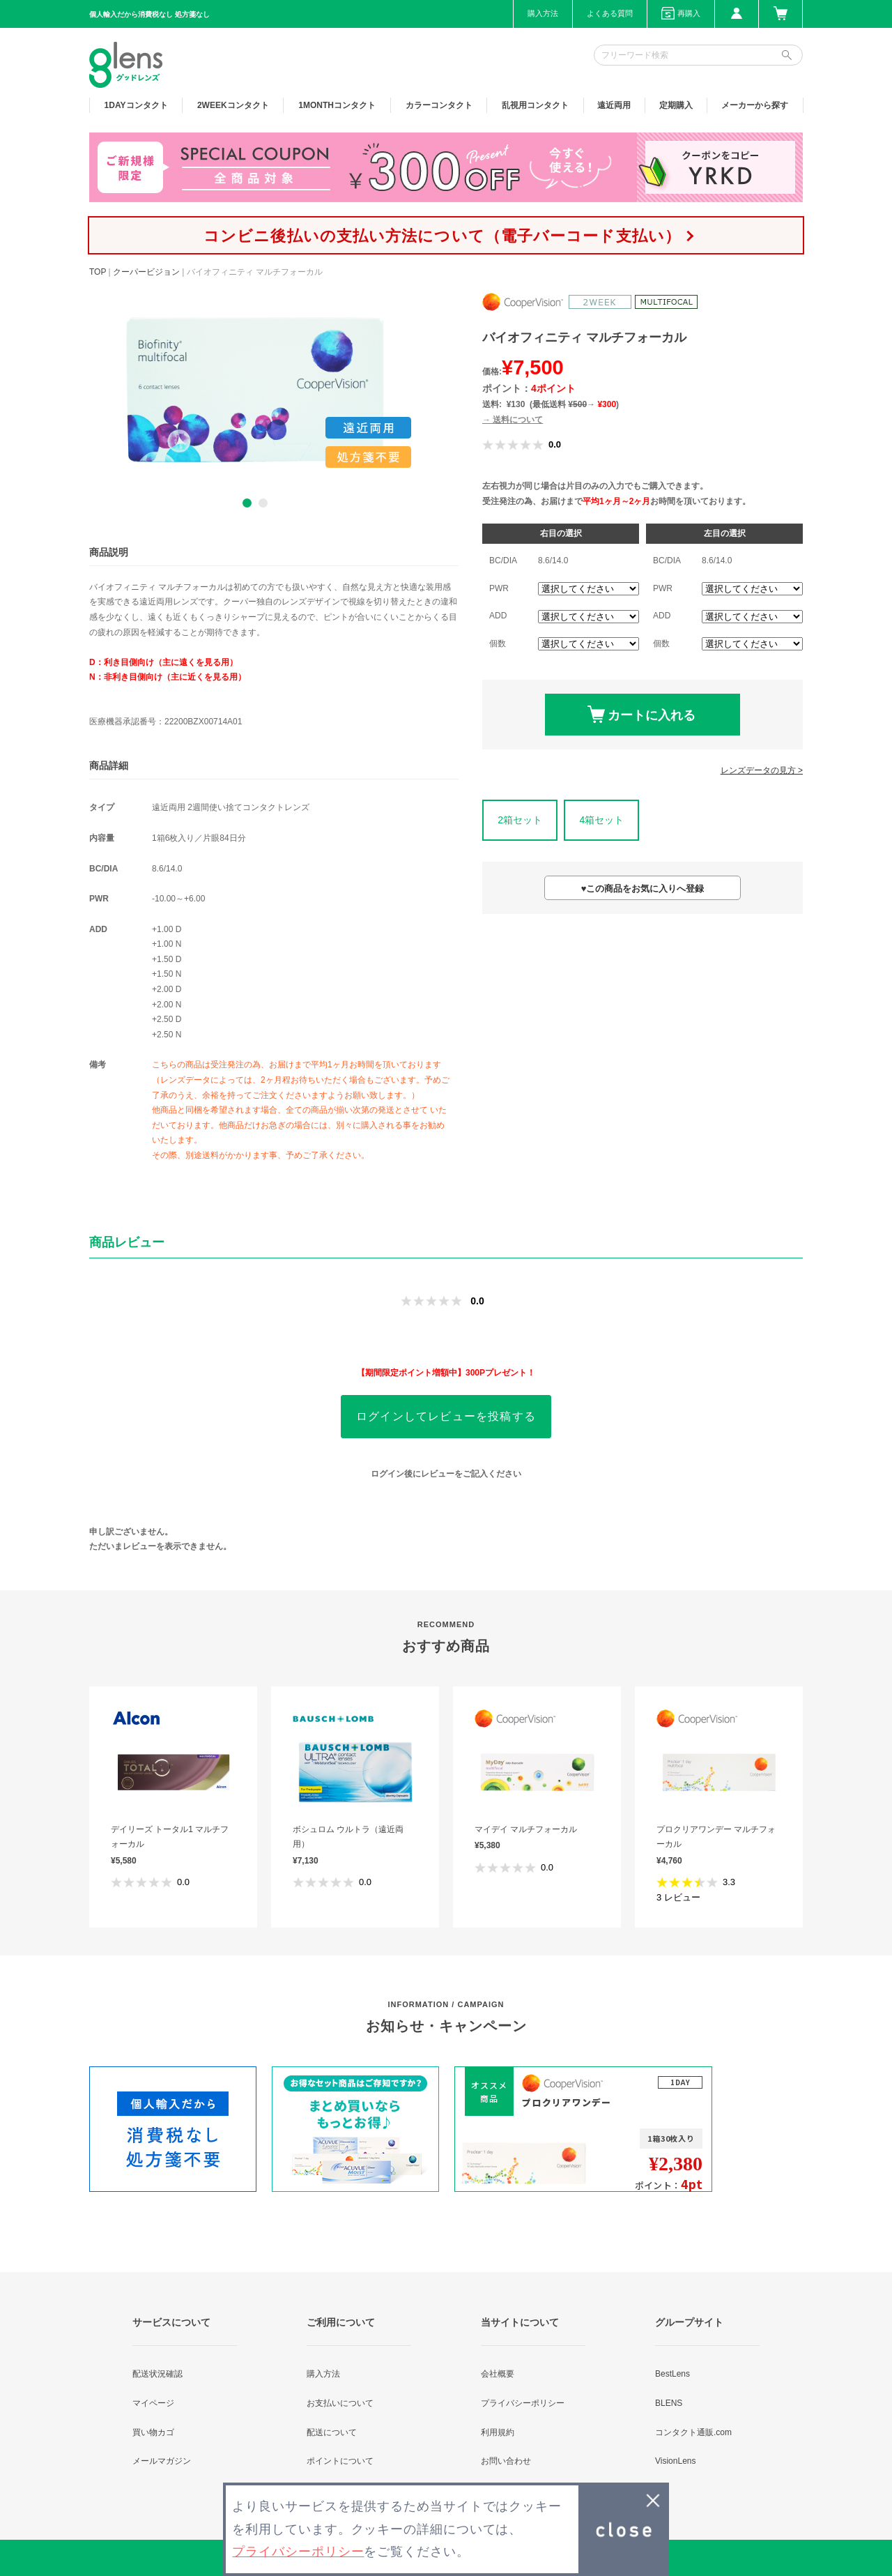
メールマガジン (161, 2461)
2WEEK (233, 105)
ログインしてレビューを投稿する (446, 1416)
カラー (439, 105)
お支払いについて (340, 2403)
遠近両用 (614, 105)
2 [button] (263, 503)
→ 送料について (512, 420)
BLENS (668, 2403)
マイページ (153, 2403)
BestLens (672, 2374)
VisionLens (675, 2461)
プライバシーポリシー (522, 2403)
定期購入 (676, 105)
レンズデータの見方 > (762, 770)
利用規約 (497, 2432)
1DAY (136, 105)
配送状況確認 (157, 2374)
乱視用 (535, 105)
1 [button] (247, 503)
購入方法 (543, 13)
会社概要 (497, 2374)
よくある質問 (610, 13)
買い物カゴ (153, 2432)
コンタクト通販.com (693, 2432)
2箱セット (520, 819)
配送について (332, 2432)
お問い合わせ (506, 2461)
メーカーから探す (754, 105)
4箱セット (601, 819)
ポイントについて (340, 2461)
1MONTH (337, 105)
